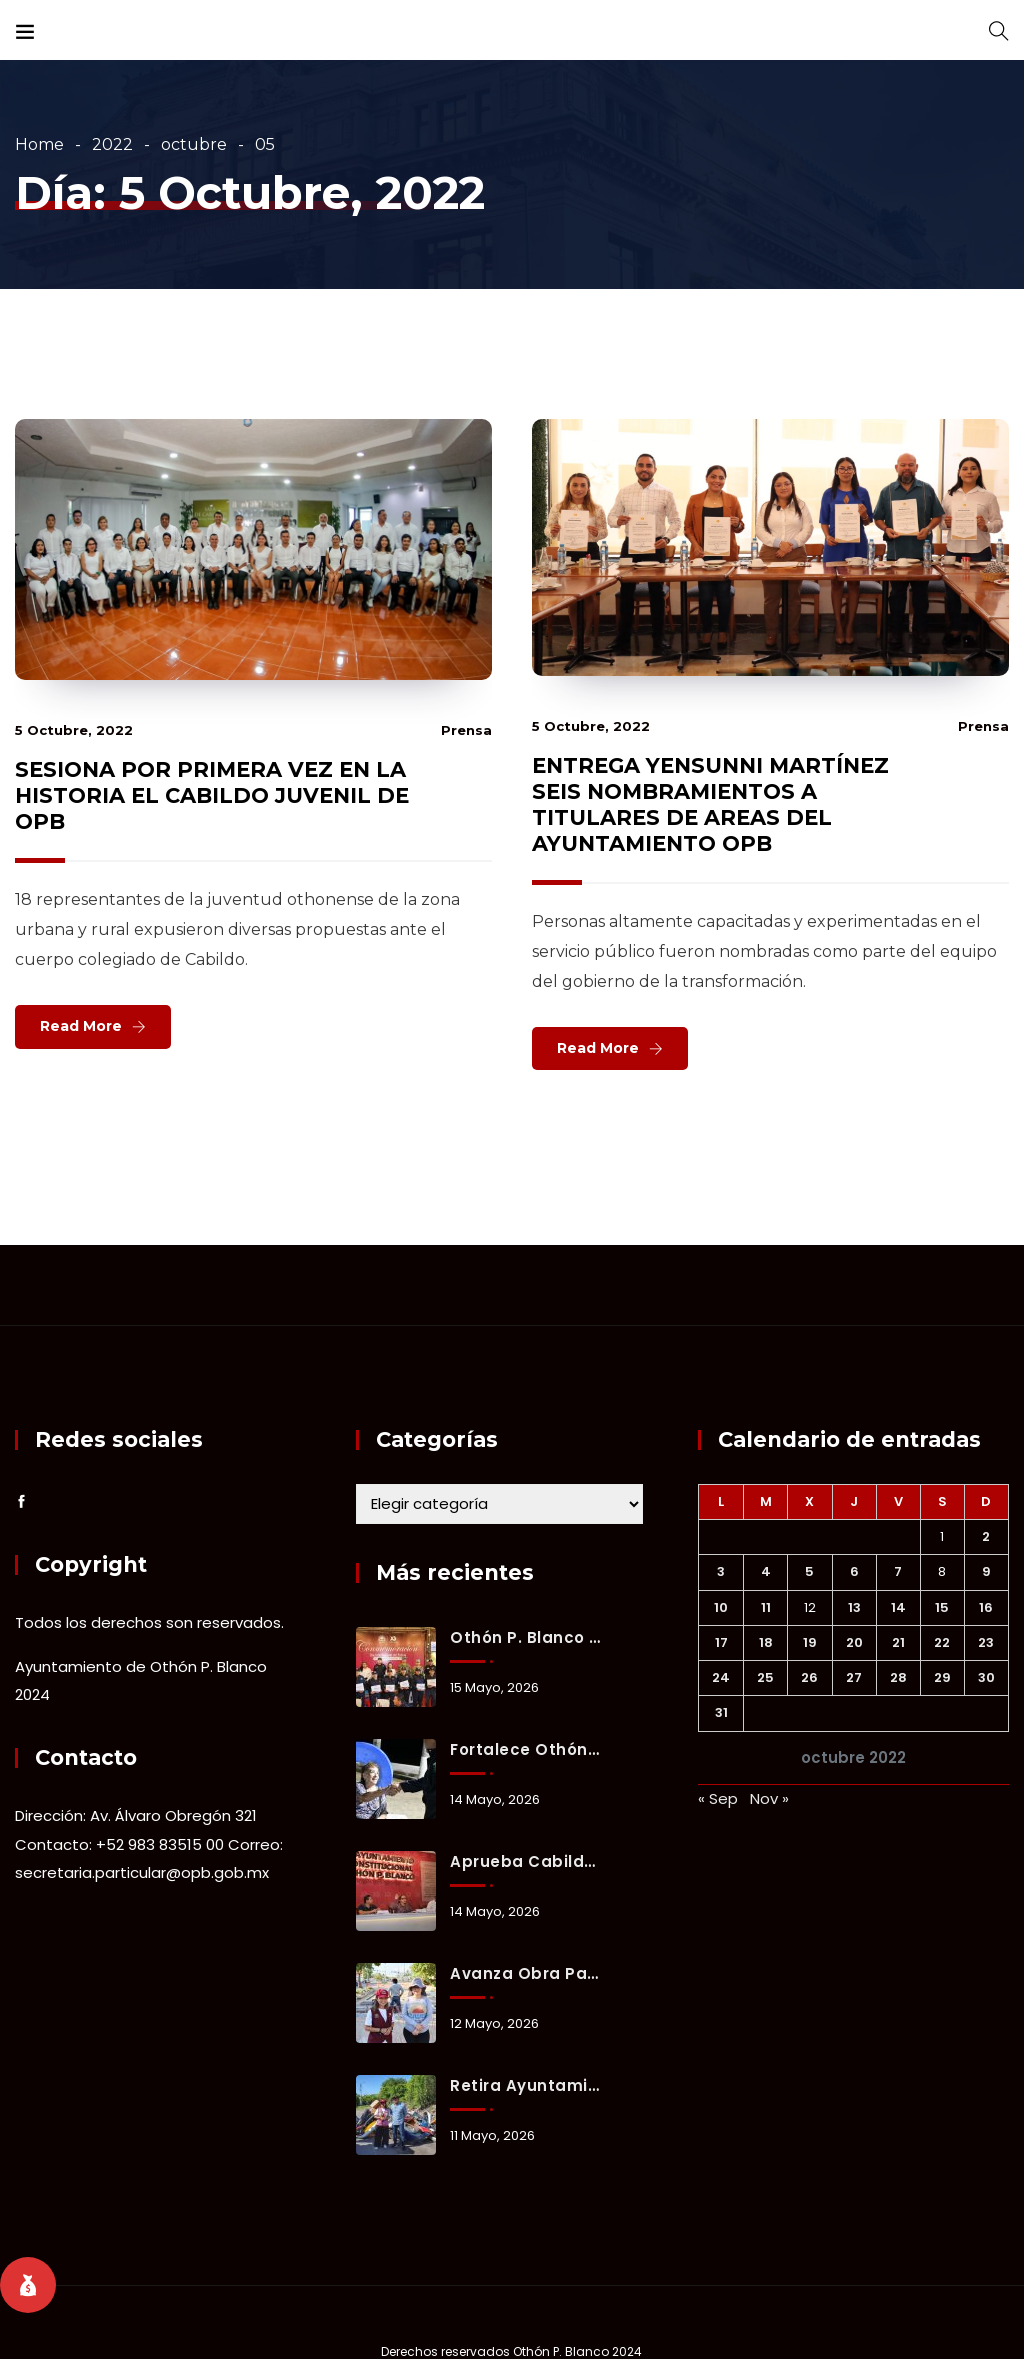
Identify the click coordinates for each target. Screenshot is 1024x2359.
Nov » (769, 1798)
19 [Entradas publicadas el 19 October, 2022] (810, 1642)
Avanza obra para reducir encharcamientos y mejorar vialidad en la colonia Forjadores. (526, 1973)
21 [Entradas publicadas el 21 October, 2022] (898, 1642)
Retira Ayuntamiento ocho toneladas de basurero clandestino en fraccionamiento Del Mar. (526, 2085)
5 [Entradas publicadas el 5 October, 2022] (809, 1571)
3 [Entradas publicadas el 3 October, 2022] (721, 1571)
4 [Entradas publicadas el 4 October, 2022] (766, 1571)
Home (39, 144)
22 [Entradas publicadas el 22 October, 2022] (942, 1642)
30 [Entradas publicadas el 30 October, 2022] (986, 1677)
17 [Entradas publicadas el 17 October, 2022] (721, 1642)
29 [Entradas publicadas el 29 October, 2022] (942, 1677)
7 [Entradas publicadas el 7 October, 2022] (898, 1571)
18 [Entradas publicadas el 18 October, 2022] (766, 1642)
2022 (112, 144)
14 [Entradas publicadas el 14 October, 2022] (898, 1607)
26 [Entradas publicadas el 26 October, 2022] (809, 1677)
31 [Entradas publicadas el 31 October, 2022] (721, 1712)
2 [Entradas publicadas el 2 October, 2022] (986, 1536)
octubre (194, 144)
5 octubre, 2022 (74, 730)
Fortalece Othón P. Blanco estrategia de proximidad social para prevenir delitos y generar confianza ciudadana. (526, 1749)
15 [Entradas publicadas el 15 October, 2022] (942, 1607)
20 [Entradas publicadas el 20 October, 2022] (854, 1642)
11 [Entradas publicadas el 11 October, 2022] (766, 1607)
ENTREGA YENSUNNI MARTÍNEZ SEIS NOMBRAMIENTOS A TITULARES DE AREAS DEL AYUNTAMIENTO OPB (710, 804)
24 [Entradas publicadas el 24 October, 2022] (721, 1677)
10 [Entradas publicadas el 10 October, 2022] (721, 1607)
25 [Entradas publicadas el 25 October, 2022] (765, 1677)
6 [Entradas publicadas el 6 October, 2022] (854, 1571)
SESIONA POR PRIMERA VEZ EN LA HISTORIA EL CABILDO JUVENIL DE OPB (212, 795)
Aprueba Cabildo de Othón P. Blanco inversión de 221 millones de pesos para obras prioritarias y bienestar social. (526, 1861)
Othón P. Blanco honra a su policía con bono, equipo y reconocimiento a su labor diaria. (526, 1637)
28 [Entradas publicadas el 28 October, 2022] (898, 1677)
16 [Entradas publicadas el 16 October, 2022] (986, 1607)
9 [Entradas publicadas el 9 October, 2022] (986, 1571)
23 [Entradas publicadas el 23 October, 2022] (986, 1642)
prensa (466, 730)
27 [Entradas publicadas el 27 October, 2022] (854, 1677)
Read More (81, 1026)
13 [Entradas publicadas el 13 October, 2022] (854, 1607)
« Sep (718, 1798)
